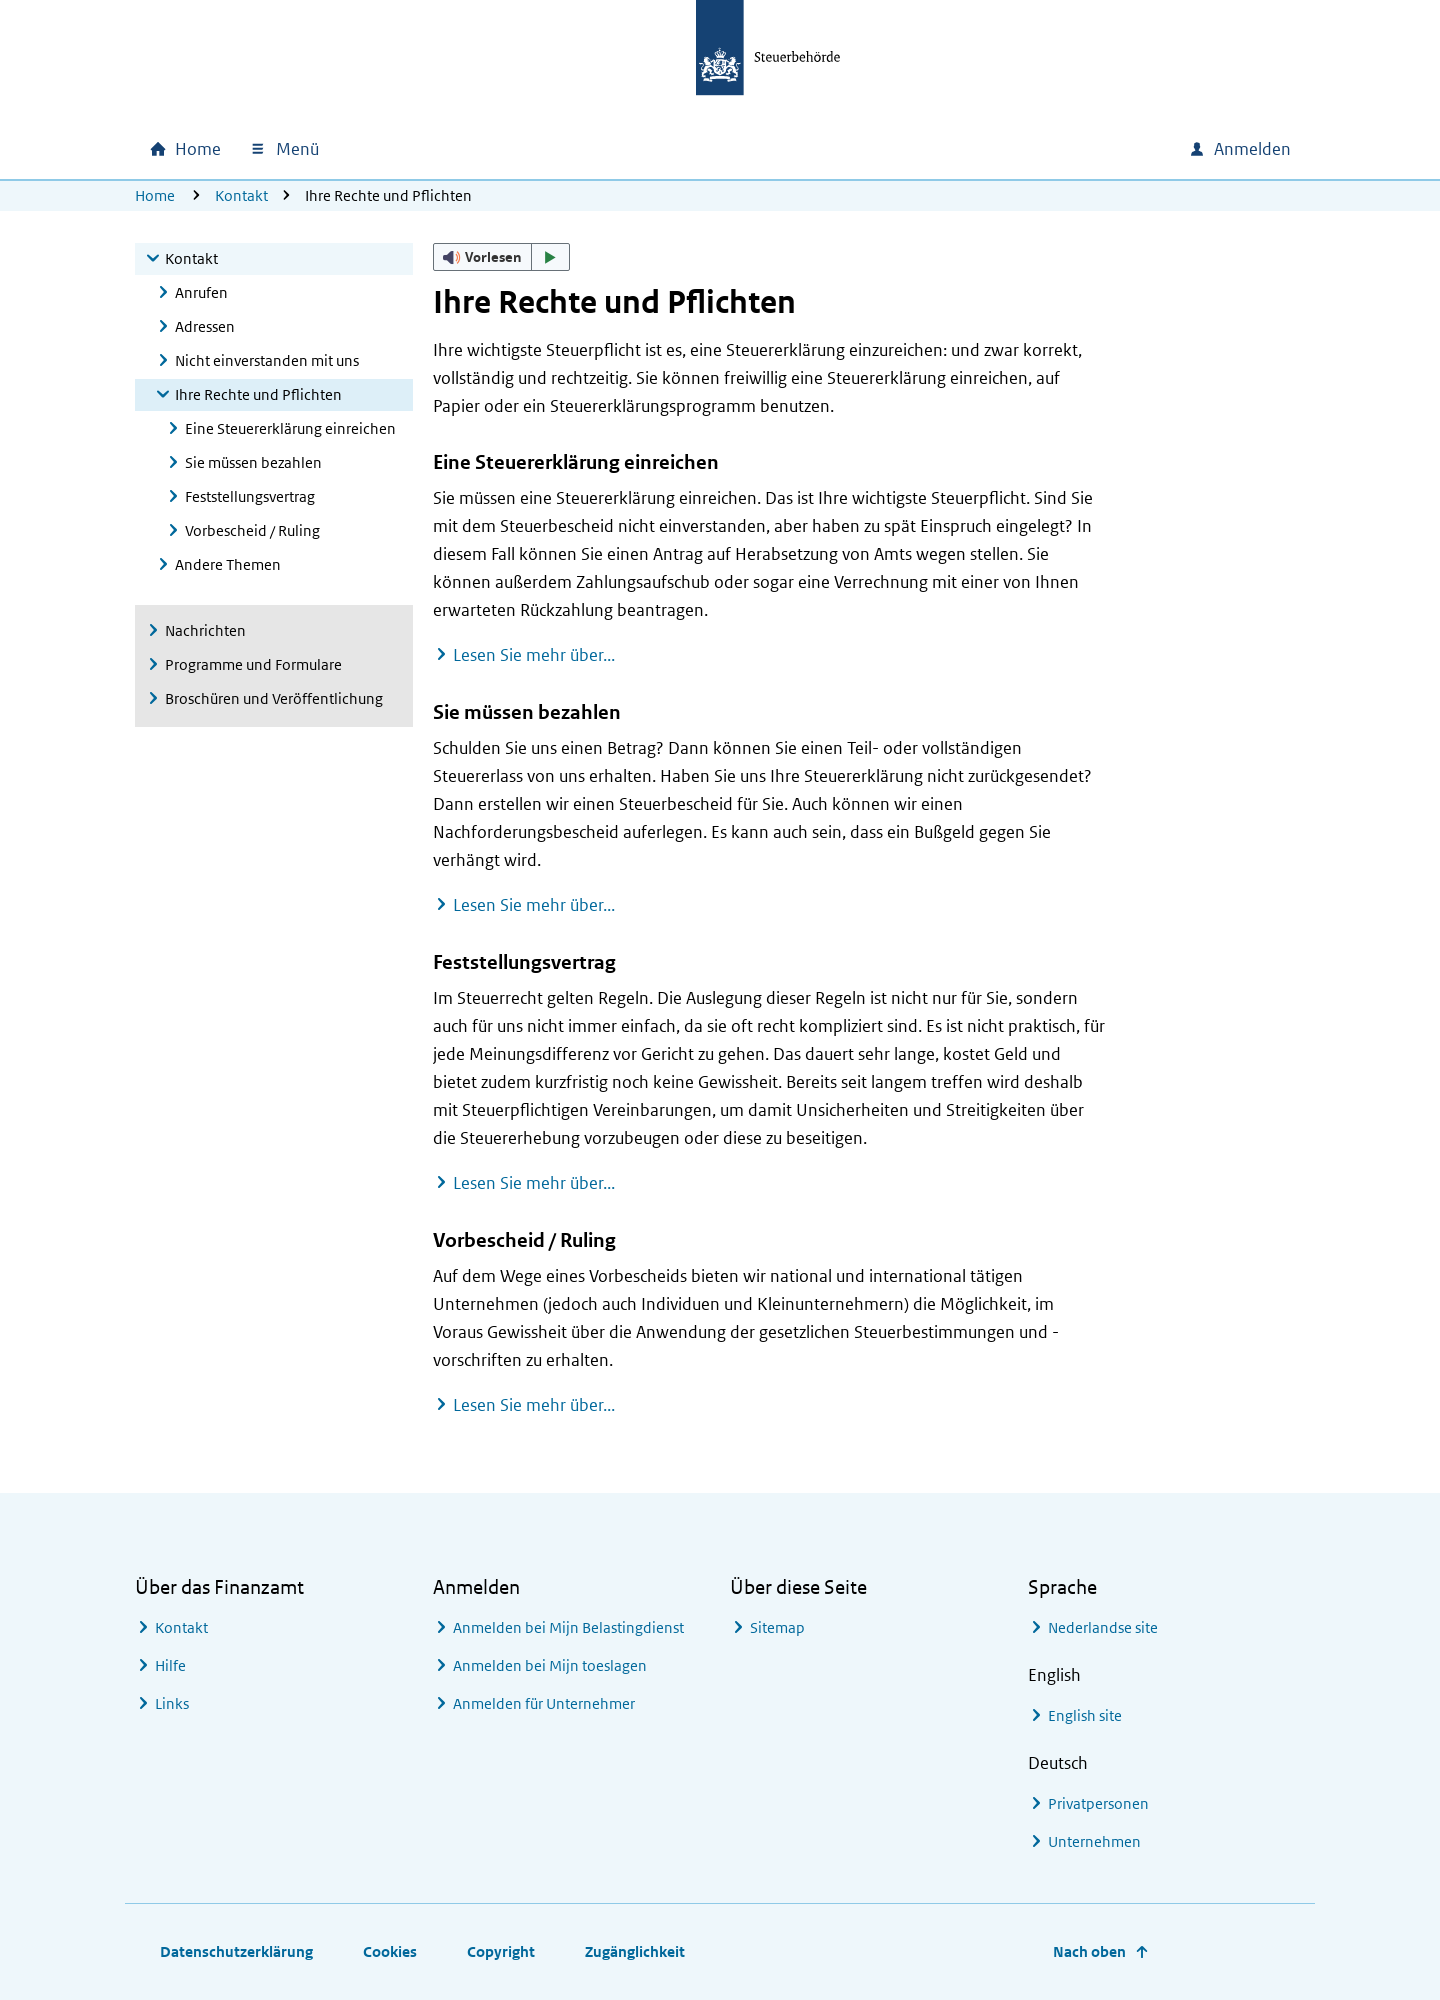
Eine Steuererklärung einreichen (290, 428)
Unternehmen (1094, 1841)
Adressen (205, 326)
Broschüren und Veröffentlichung (274, 698)
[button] (502, 257)
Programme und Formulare (253, 664)
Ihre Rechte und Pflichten (258, 394)
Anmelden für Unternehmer (544, 1703)
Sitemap (777, 1627)
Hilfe (170, 1665)
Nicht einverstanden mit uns (267, 360)
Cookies (390, 1951)
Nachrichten (205, 630)
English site (1085, 1715)
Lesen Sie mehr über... (534, 655)
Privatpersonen (1098, 1803)
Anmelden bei (568, 1627)
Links (172, 1703)
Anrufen (201, 292)
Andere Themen (228, 564)
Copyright (501, 1951)
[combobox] (1037, 149)
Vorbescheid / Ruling (252, 530)
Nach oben (1089, 1951)
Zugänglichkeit (635, 1951)
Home (155, 195)
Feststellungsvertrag (250, 496)
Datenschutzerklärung (236, 1951)
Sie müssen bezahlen (253, 462)
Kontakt (241, 195)
